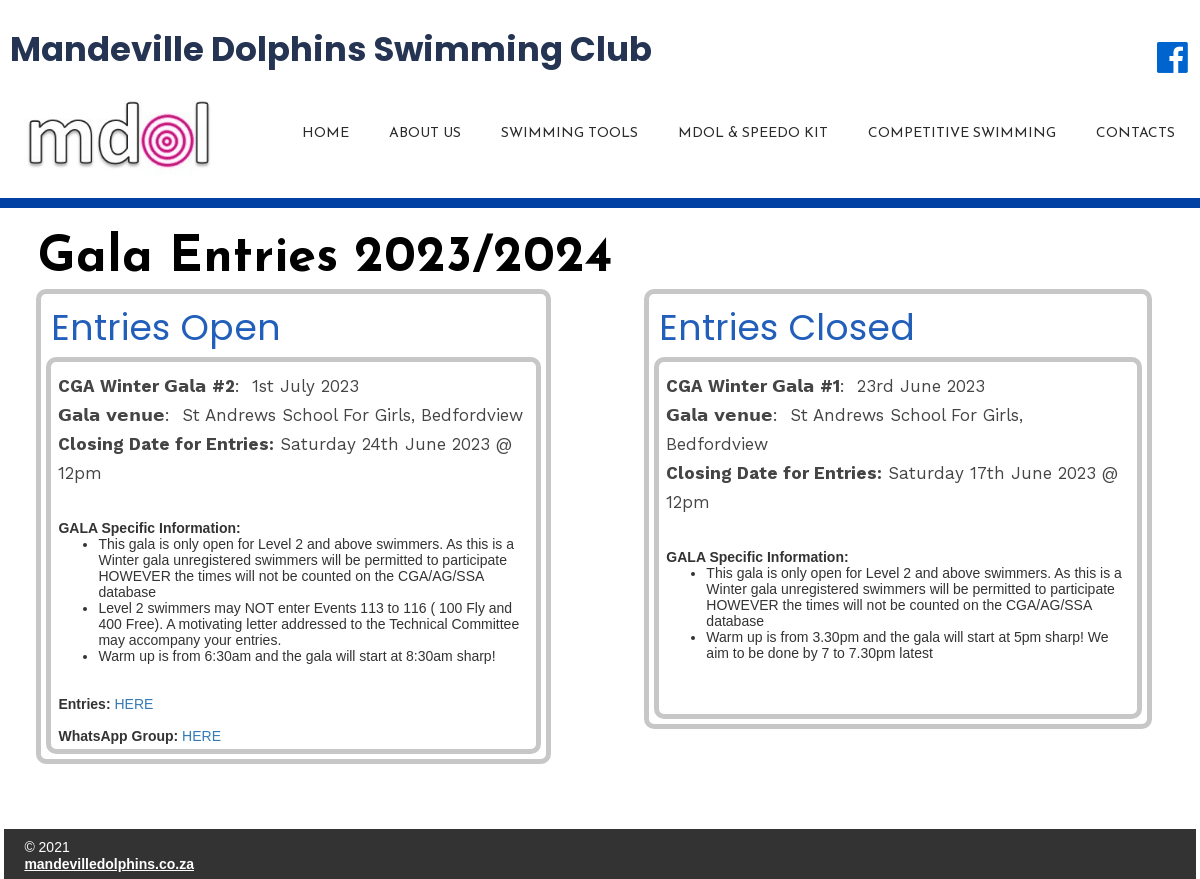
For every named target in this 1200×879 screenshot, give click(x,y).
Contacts (1135, 133)
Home (325, 133)
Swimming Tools (569, 133)
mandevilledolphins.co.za (109, 864)
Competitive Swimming (962, 133)
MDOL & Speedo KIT (753, 133)
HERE (133, 704)
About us (425, 133)
